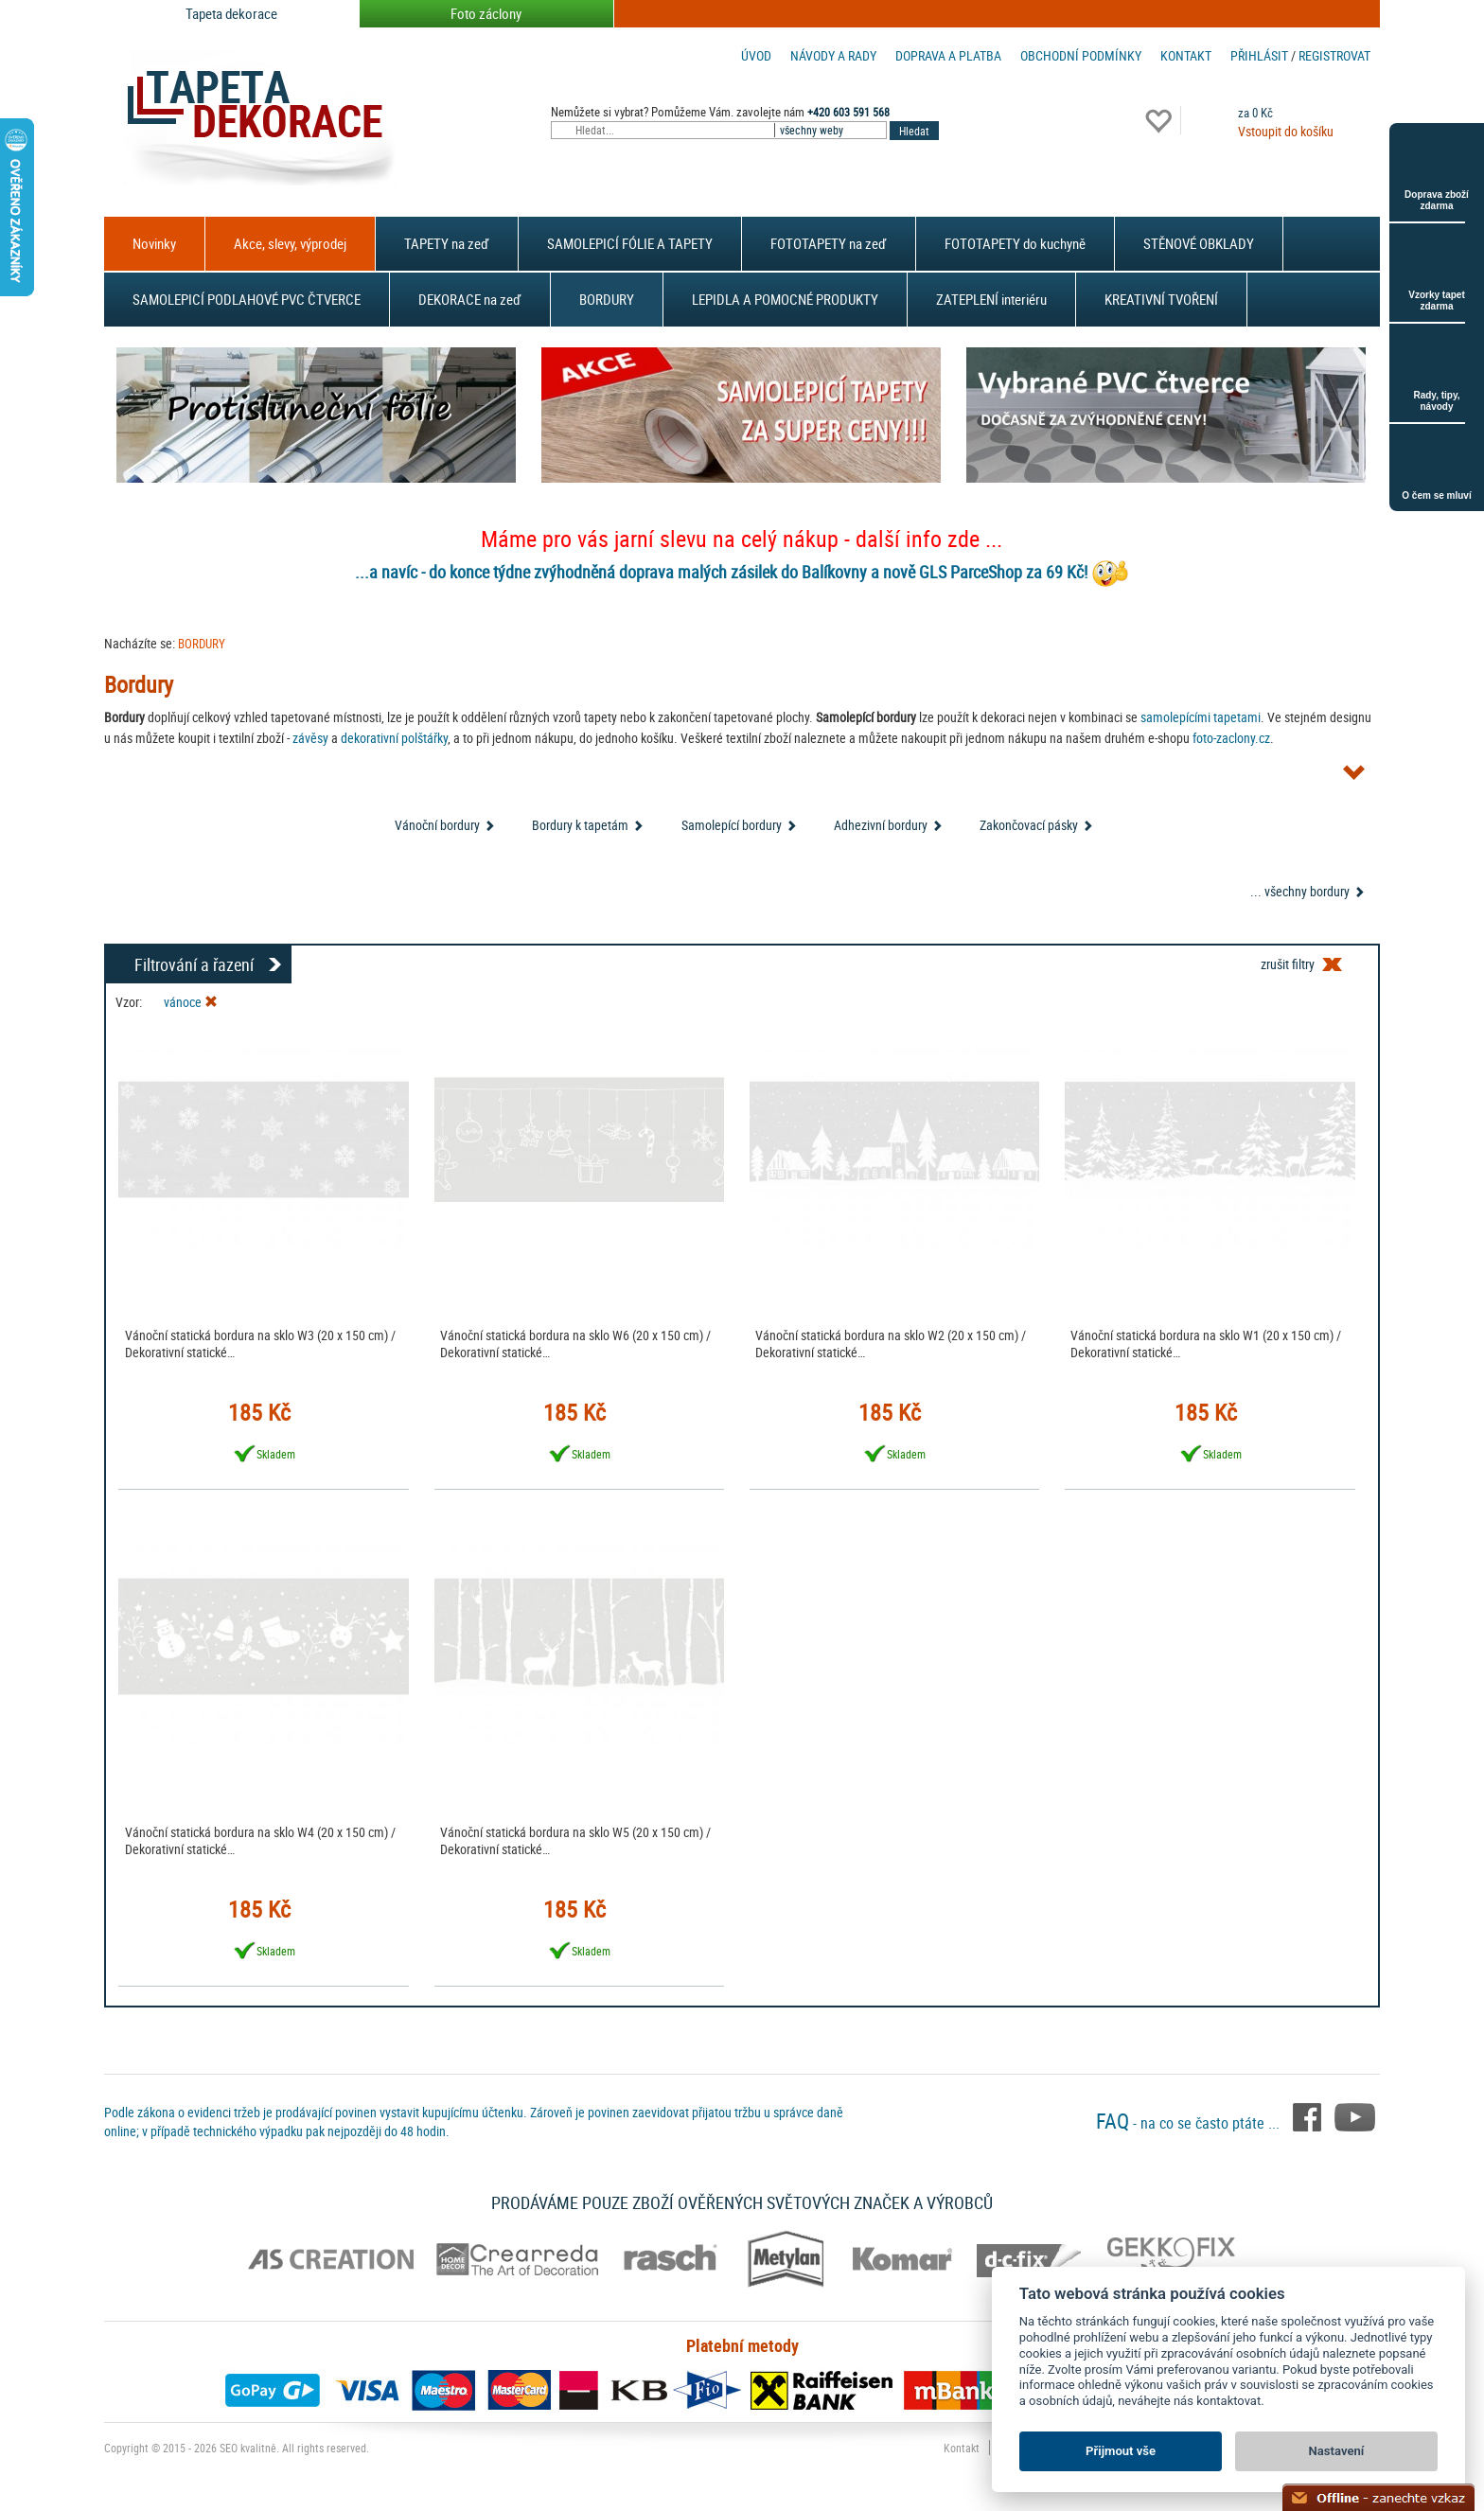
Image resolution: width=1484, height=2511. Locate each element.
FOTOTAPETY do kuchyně (1015, 243)
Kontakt (1185, 55)
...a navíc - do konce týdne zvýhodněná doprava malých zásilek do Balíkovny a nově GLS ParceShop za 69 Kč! (721, 571)
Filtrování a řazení (194, 964)
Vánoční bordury (437, 825)
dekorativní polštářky (394, 738)
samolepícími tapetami (1200, 717)
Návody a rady (833, 55)
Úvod (756, 55)
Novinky (154, 243)
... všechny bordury (1300, 891)
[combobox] (832, 130)
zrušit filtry (1288, 964)
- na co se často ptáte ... (1189, 2123)
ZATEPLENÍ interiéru (991, 299)
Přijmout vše (1121, 2451)
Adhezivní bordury (881, 825)
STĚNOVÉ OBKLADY (1198, 243)
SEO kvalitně (248, 2447)
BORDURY (606, 299)
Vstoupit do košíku (1286, 131)
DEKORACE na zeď (469, 299)
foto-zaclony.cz (1231, 738)
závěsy (310, 738)
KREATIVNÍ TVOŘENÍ (1161, 299)
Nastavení (1337, 2451)
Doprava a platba (948, 55)
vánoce (191, 1002)
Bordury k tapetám (580, 825)
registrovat (1334, 55)
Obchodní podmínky (1080, 55)
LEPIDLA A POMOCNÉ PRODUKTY (785, 299)
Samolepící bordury (731, 825)
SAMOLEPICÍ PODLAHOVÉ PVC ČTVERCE (246, 299)
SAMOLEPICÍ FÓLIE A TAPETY (630, 243)
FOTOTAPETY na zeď (828, 243)
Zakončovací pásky (1029, 825)
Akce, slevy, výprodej (290, 243)
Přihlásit (1259, 55)
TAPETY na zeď (446, 243)
